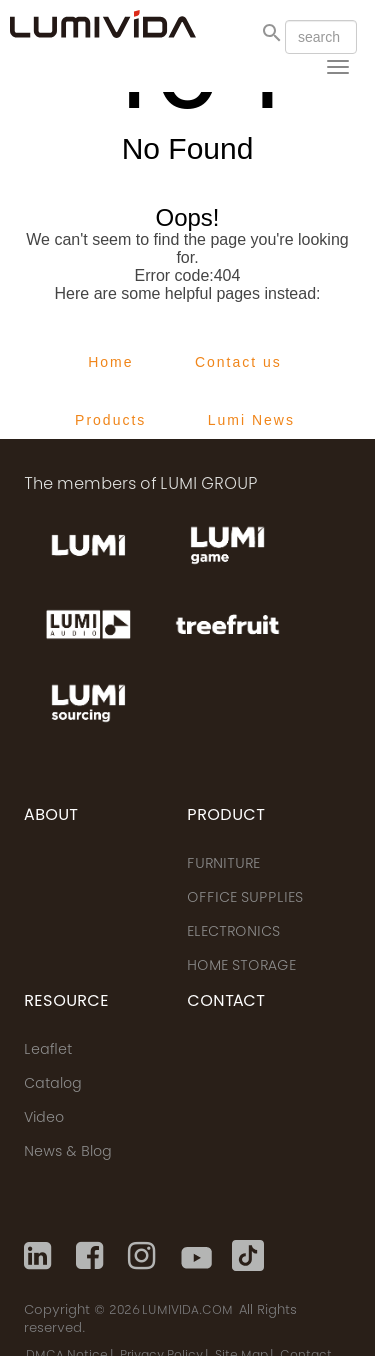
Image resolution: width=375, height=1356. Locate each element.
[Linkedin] (40, 1256)
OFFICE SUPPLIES (245, 899)
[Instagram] (144, 1256)
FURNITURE (223, 865)
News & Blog (68, 1153)
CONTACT (226, 1002)
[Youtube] (196, 1256)
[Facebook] (92, 1256)
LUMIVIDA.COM (187, 1311)
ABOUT (51, 816)
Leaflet (48, 1051)
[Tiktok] (248, 1256)
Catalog (53, 1085)
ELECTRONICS (233, 933)
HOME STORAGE (241, 967)
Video (44, 1119)
